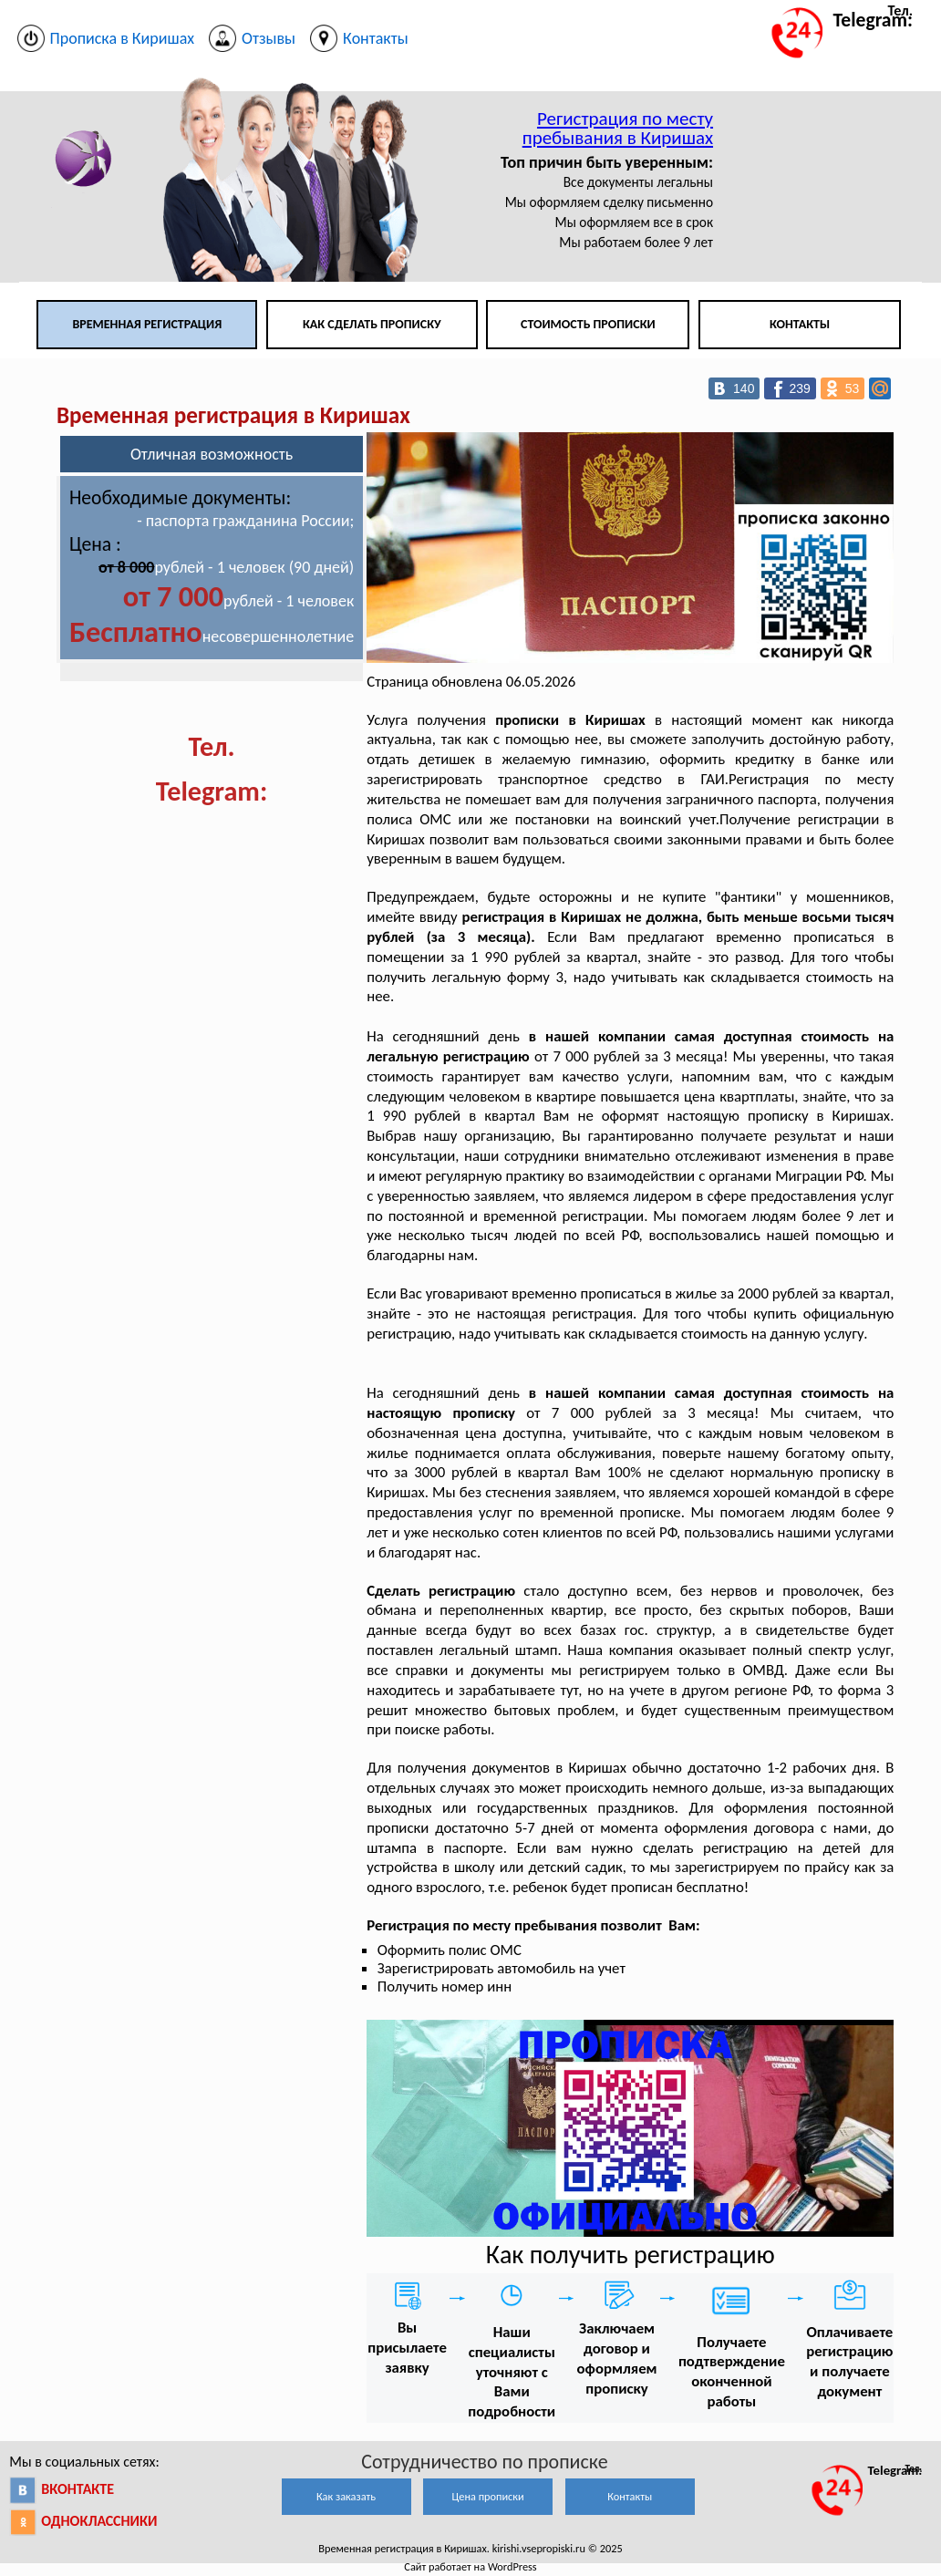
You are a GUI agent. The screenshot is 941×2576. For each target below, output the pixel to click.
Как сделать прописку (372, 324)
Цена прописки (488, 2496)
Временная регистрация (147, 324)
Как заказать (346, 2496)
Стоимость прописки (588, 324)
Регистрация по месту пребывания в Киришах (617, 128)
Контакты (800, 324)
